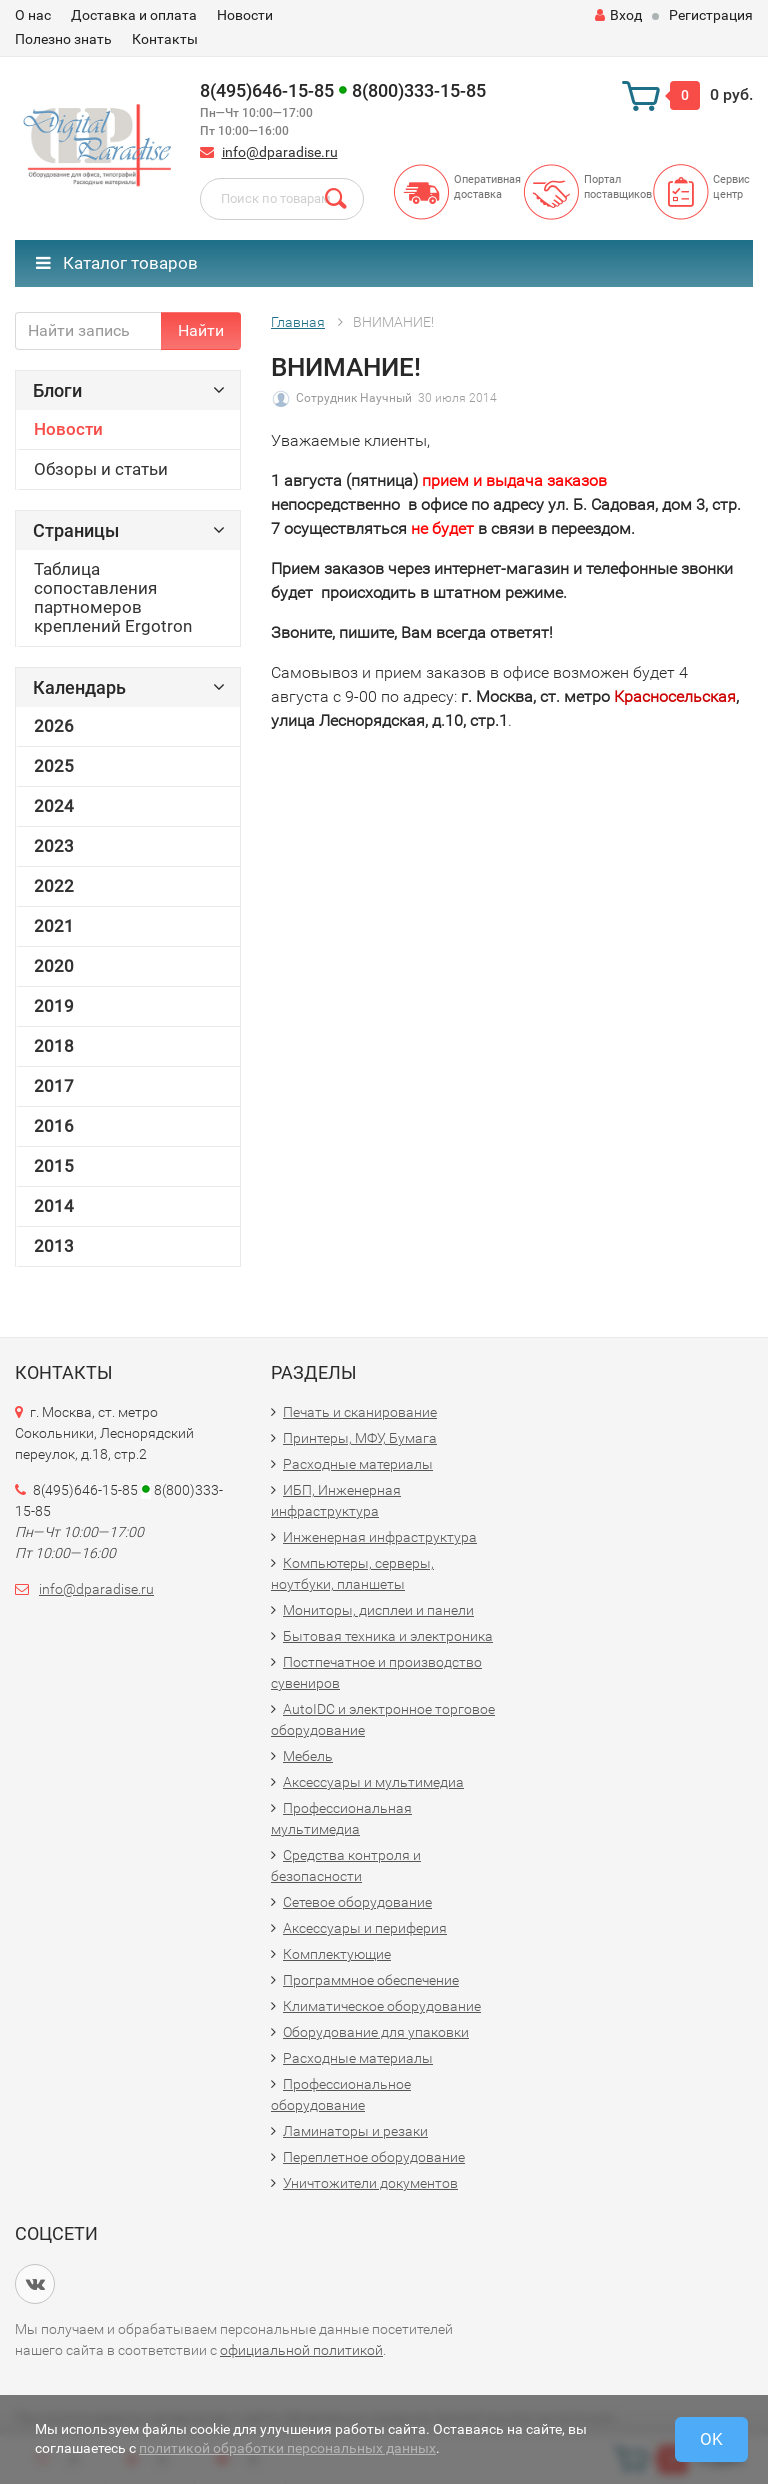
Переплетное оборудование (374, 2157)
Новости (245, 15)
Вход (618, 15)
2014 (54, 1206)
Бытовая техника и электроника (388, 1636)
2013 (54, 1246)
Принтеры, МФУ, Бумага (360, 1438)
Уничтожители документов (370, 2183)
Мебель (308, 1756)
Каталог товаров (117, 263)
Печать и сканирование (360, 1412)
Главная (298, 322)
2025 (54, 766)
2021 (54, 926)
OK (711, 2439)
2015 (54, 1166)
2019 (54, 1006)
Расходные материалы (358, 1464)
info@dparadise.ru (280, 152)
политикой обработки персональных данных (287, 2448)
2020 (54, 966)
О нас (33, 15)
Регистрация (711, 15)
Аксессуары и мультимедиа (373, 1782)
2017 (54, 1086)
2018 (54, 1046)
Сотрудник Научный (354, 398)
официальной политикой (301, 2350)
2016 (54, 1126)
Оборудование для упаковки (376, 2032)
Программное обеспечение (371, 1980)
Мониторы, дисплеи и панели (378, 1610)
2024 (54, 806)
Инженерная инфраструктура (380, 1537)
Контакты (165, 39)
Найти (201, 330)
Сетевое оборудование (357, 1902)
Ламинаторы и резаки (355, 2131)
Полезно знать (63, 39)
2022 (54, 886)
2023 (54, 846)
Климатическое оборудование (382, 2006)
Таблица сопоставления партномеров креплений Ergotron (113, 597)
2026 (54, 726)
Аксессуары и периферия (365, 1928)
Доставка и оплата (134, 15)
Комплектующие (337, 1954)
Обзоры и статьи (101, 469)
